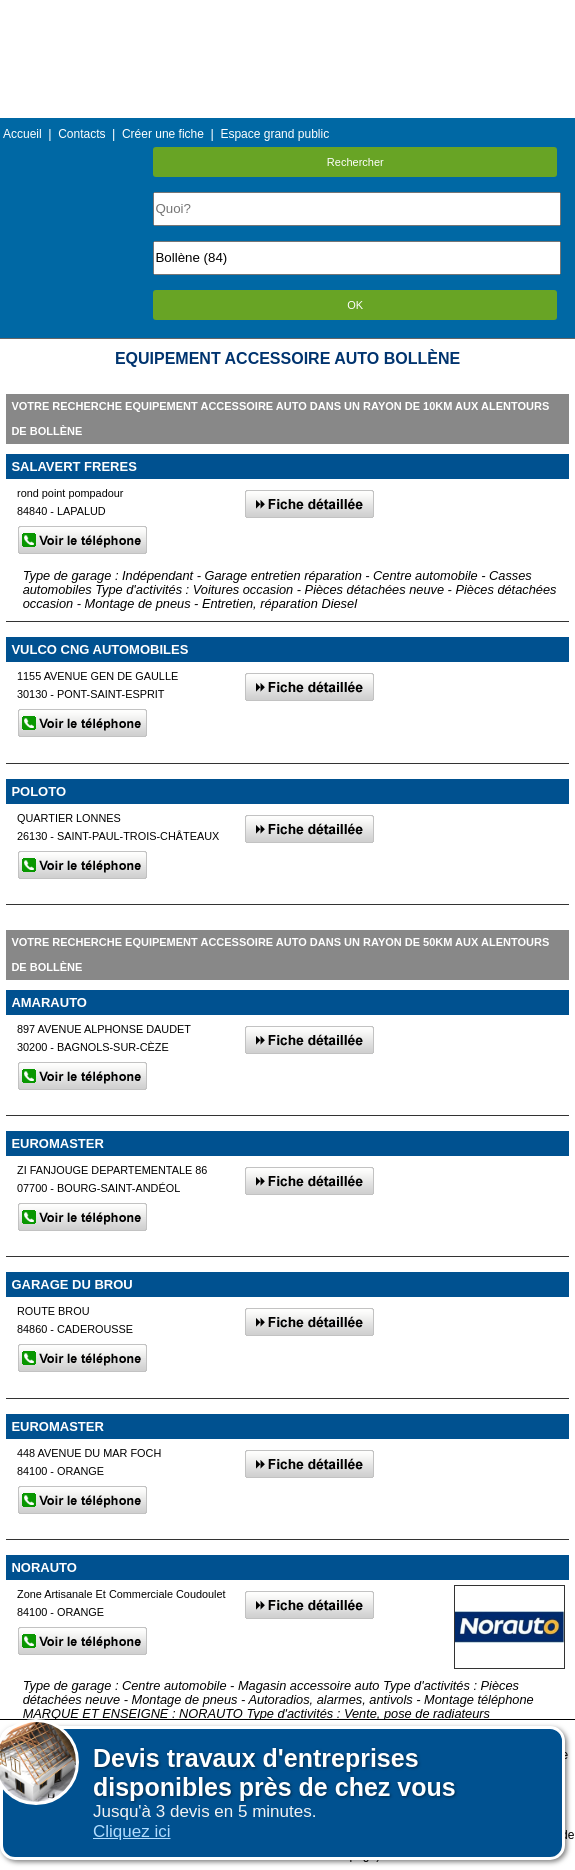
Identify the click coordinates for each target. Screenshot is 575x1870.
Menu (287, 14)
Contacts (81, 134)
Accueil (22, 134)
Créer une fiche (163, 134)
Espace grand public (274, 134)
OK (355, 305)
